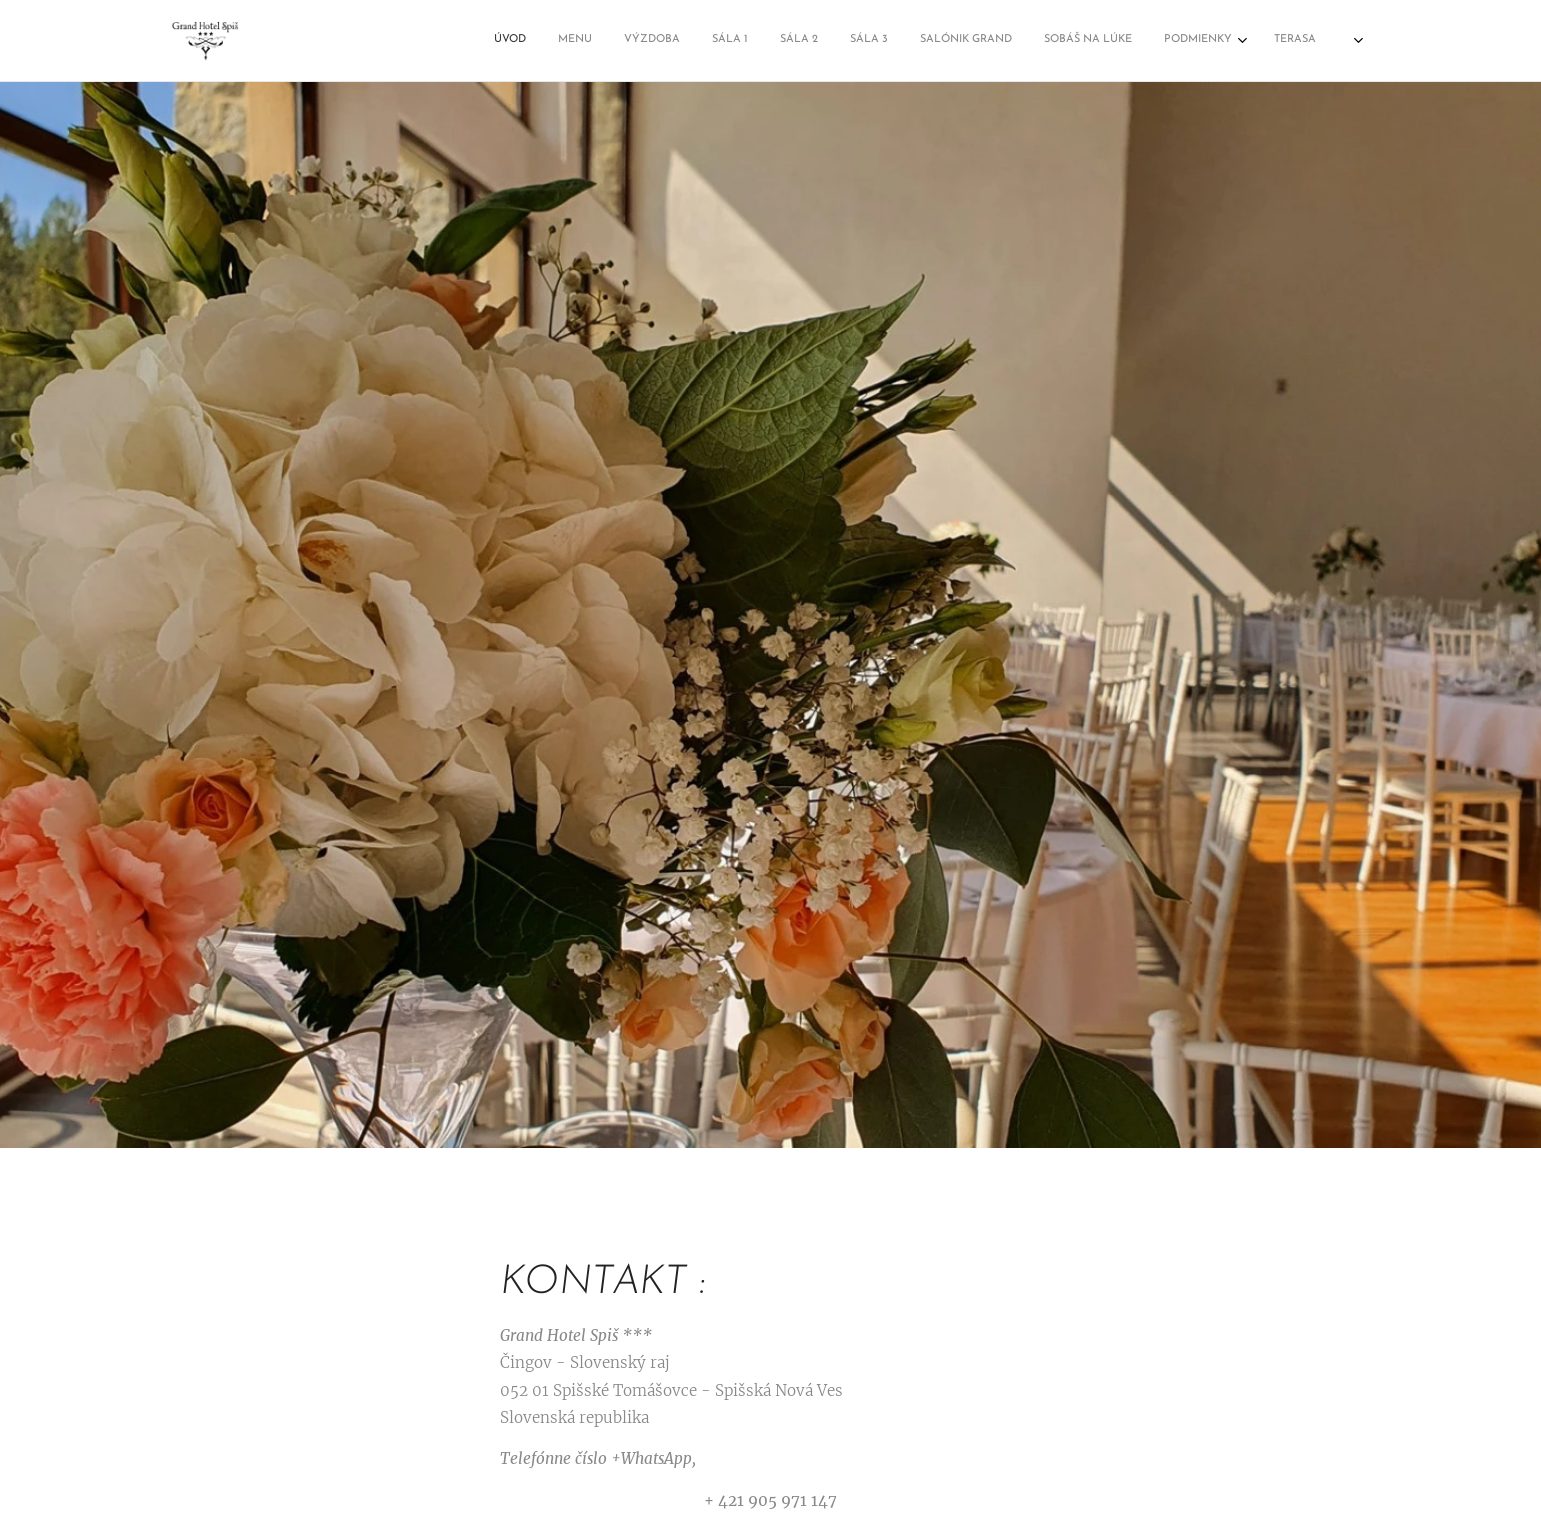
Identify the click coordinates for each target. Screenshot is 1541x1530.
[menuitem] (918, 41)
